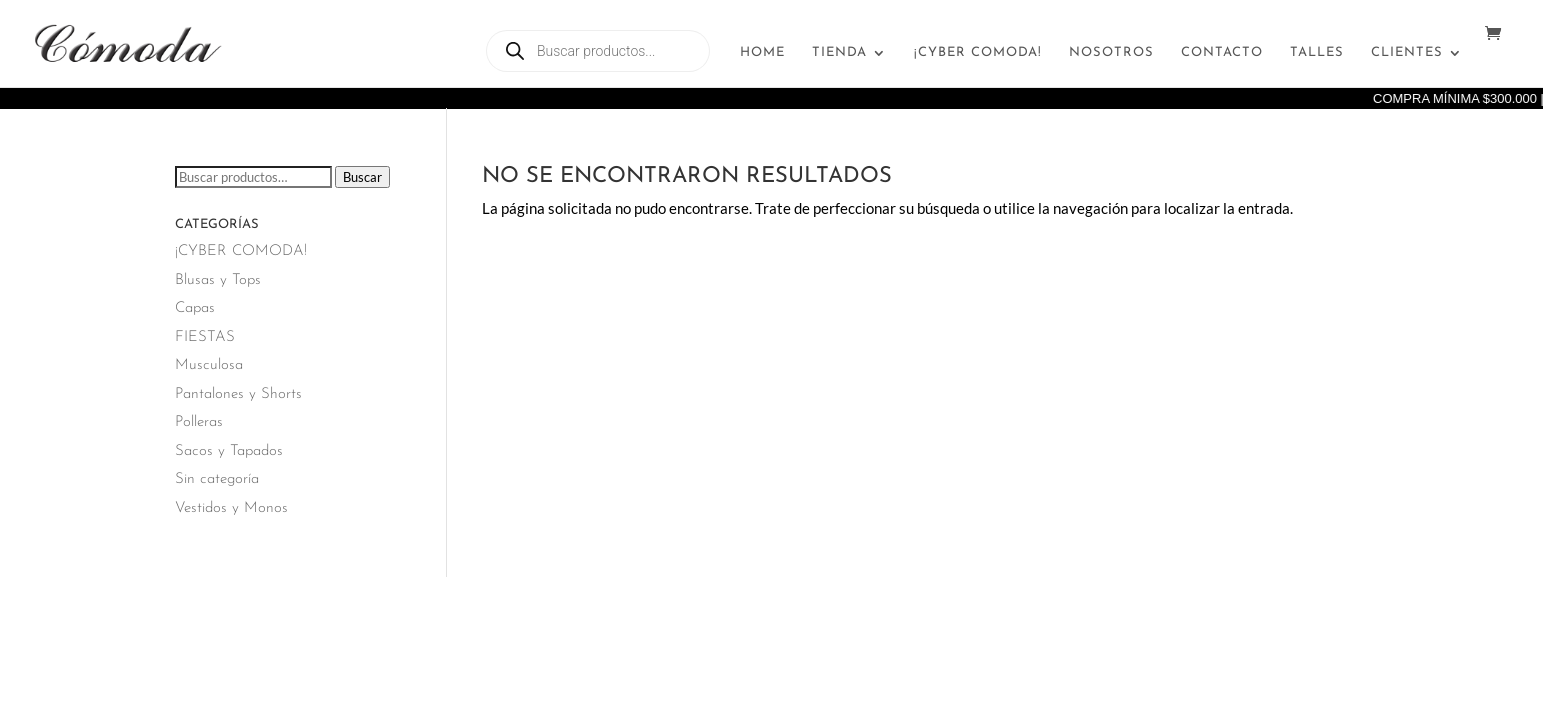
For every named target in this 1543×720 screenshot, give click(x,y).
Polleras (199, 422)
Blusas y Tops (218, 280)
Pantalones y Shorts (238, 394)
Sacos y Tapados (229, 451)
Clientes (1407, 52)
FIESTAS (205, 337)
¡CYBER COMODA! (978, 52)
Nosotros (1111, 52)
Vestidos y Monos (231, 508)
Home (762, 52)
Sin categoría (217, 479)
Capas (195, 308)
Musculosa (209, 365)
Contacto (1222, 52)
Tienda (839, 52)
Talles (1317, 52)
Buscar (362, 177)
